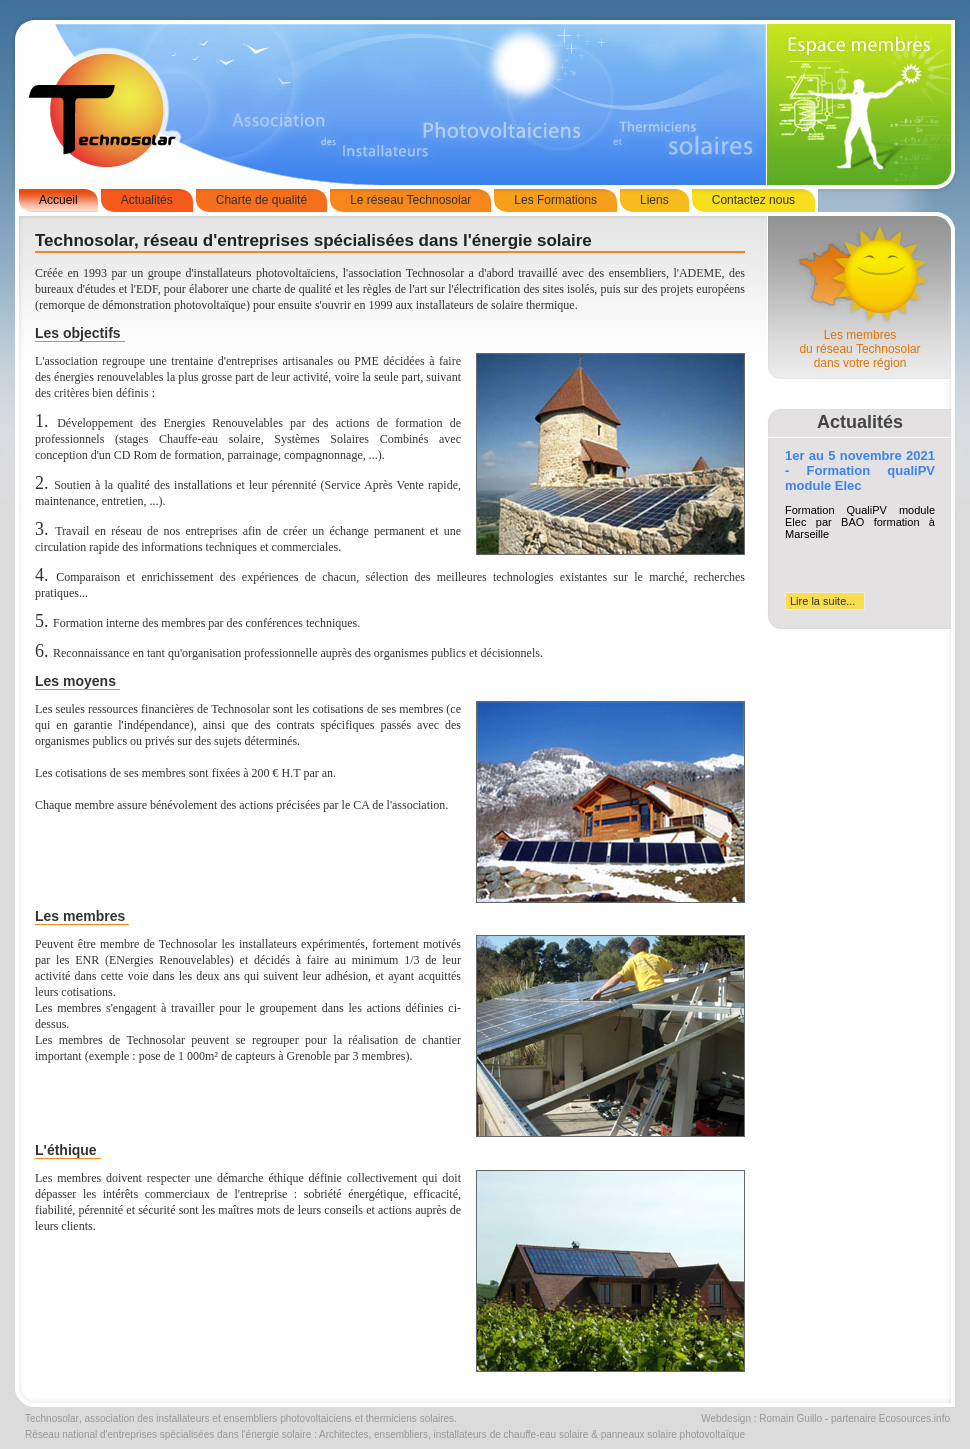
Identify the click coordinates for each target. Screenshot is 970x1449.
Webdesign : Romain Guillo (761, 1418)
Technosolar (52, 1418)
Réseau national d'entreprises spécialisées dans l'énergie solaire (168, 1434)
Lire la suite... (822, 601)
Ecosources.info (914, 1418)
